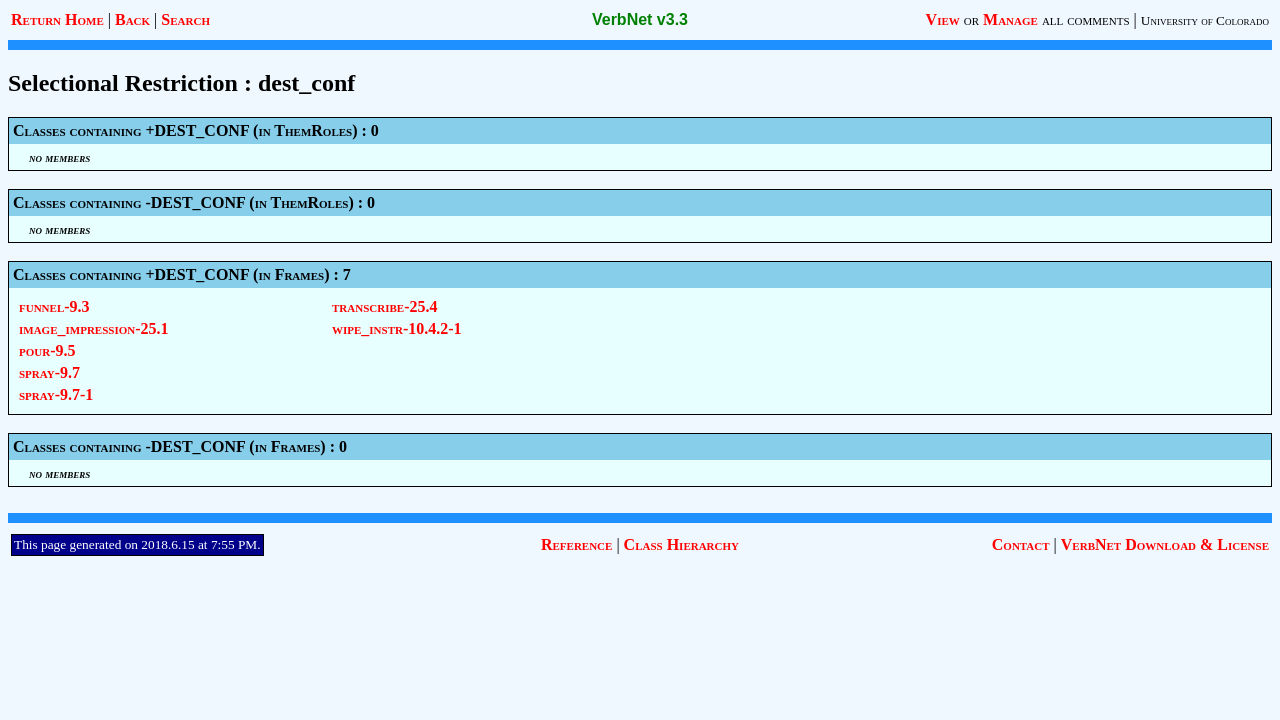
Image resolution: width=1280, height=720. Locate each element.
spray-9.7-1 (56, 394)
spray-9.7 (49, 372)
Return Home (57, 19)
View (943, 19)
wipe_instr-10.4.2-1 (397, 328)
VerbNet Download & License (1165, 544)
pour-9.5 (47, 350)
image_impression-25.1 (94, 328)
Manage (1010, 19)
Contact (1021, 544)
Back (132, 19)
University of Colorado (1205, 20)
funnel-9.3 (54, 306)
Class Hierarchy (681, 544)
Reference (576, 544)
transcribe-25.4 (384, 306)
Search (185, 19)
